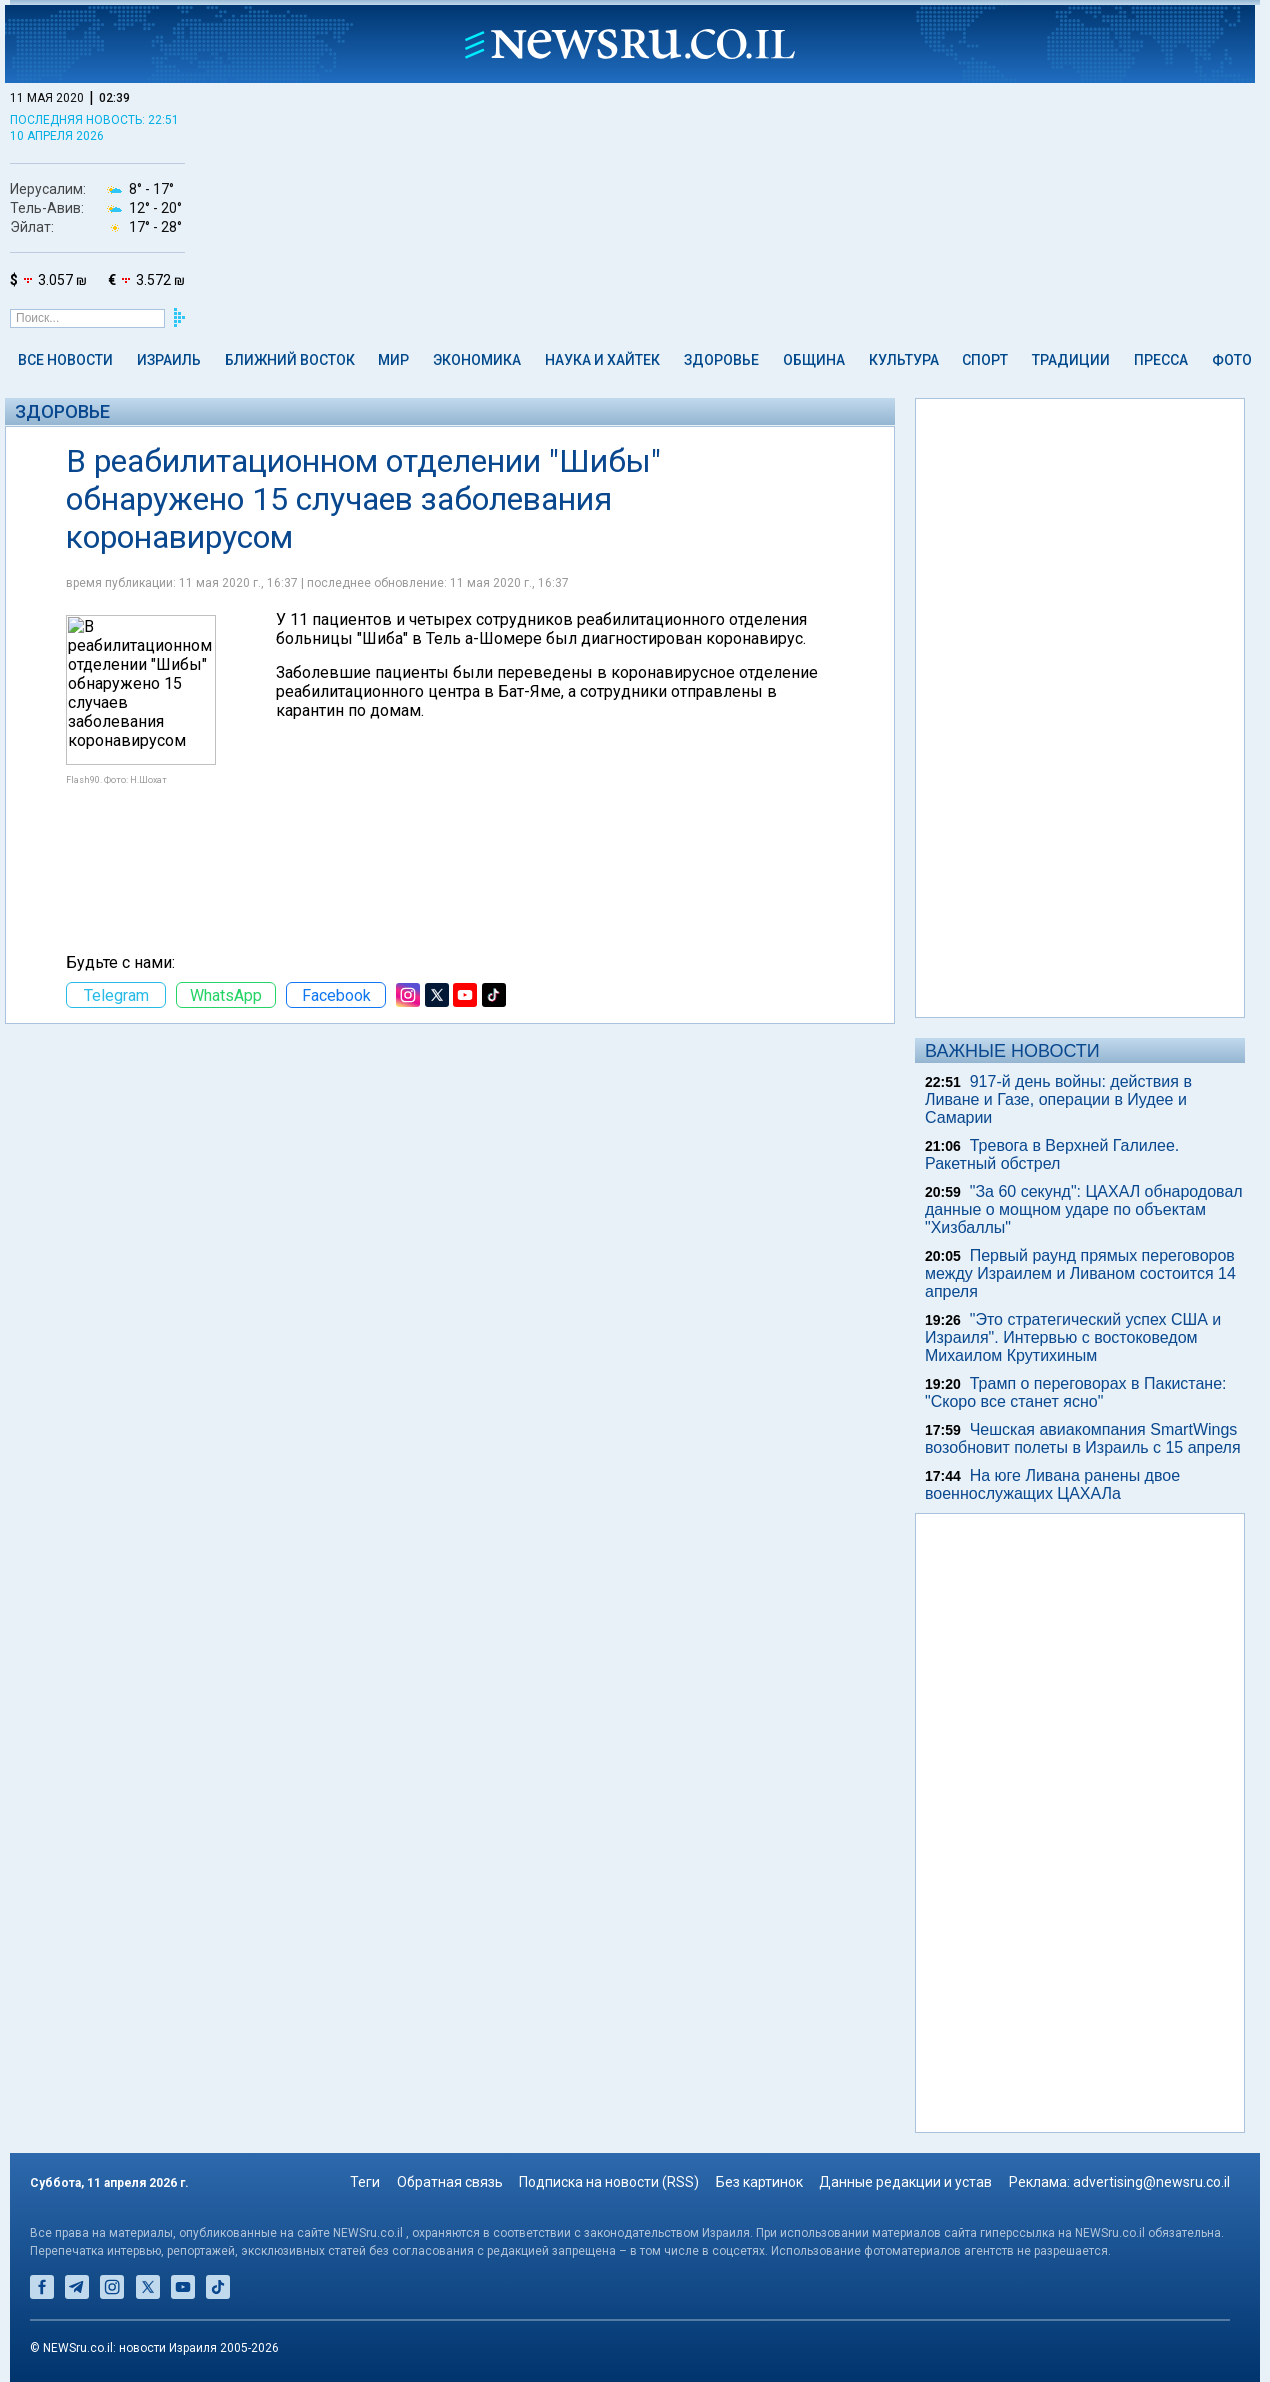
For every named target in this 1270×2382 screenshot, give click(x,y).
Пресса (1161, 360)
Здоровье (721, 360)
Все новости (65, 360)
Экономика (477, 360)
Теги (365, 2182)
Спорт (985, 360)
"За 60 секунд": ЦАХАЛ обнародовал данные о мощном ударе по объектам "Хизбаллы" (1084, 1209)
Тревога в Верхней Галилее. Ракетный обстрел (1052, 1154)
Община (814, 360)
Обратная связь (450, 2182)
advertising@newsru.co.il (1151, 2182)
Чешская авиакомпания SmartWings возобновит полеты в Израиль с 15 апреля (1083, 1438)
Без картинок (759, 2182)
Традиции (1071, 360)
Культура (904, 360)
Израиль (169, 360)
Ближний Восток (290, 360)
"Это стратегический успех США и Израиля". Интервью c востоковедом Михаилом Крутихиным (1073, 1337)
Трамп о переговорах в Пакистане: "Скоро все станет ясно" (1076, 1392)
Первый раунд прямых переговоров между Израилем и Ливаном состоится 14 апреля (1080, 1273)
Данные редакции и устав (905, 2182)
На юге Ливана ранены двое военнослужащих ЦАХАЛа (1052, 1484)
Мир (393, 360)
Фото (1232, 360)
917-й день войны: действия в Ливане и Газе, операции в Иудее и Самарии (1058, 1099)
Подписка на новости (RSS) (609, 2182)
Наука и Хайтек (602, 360)
